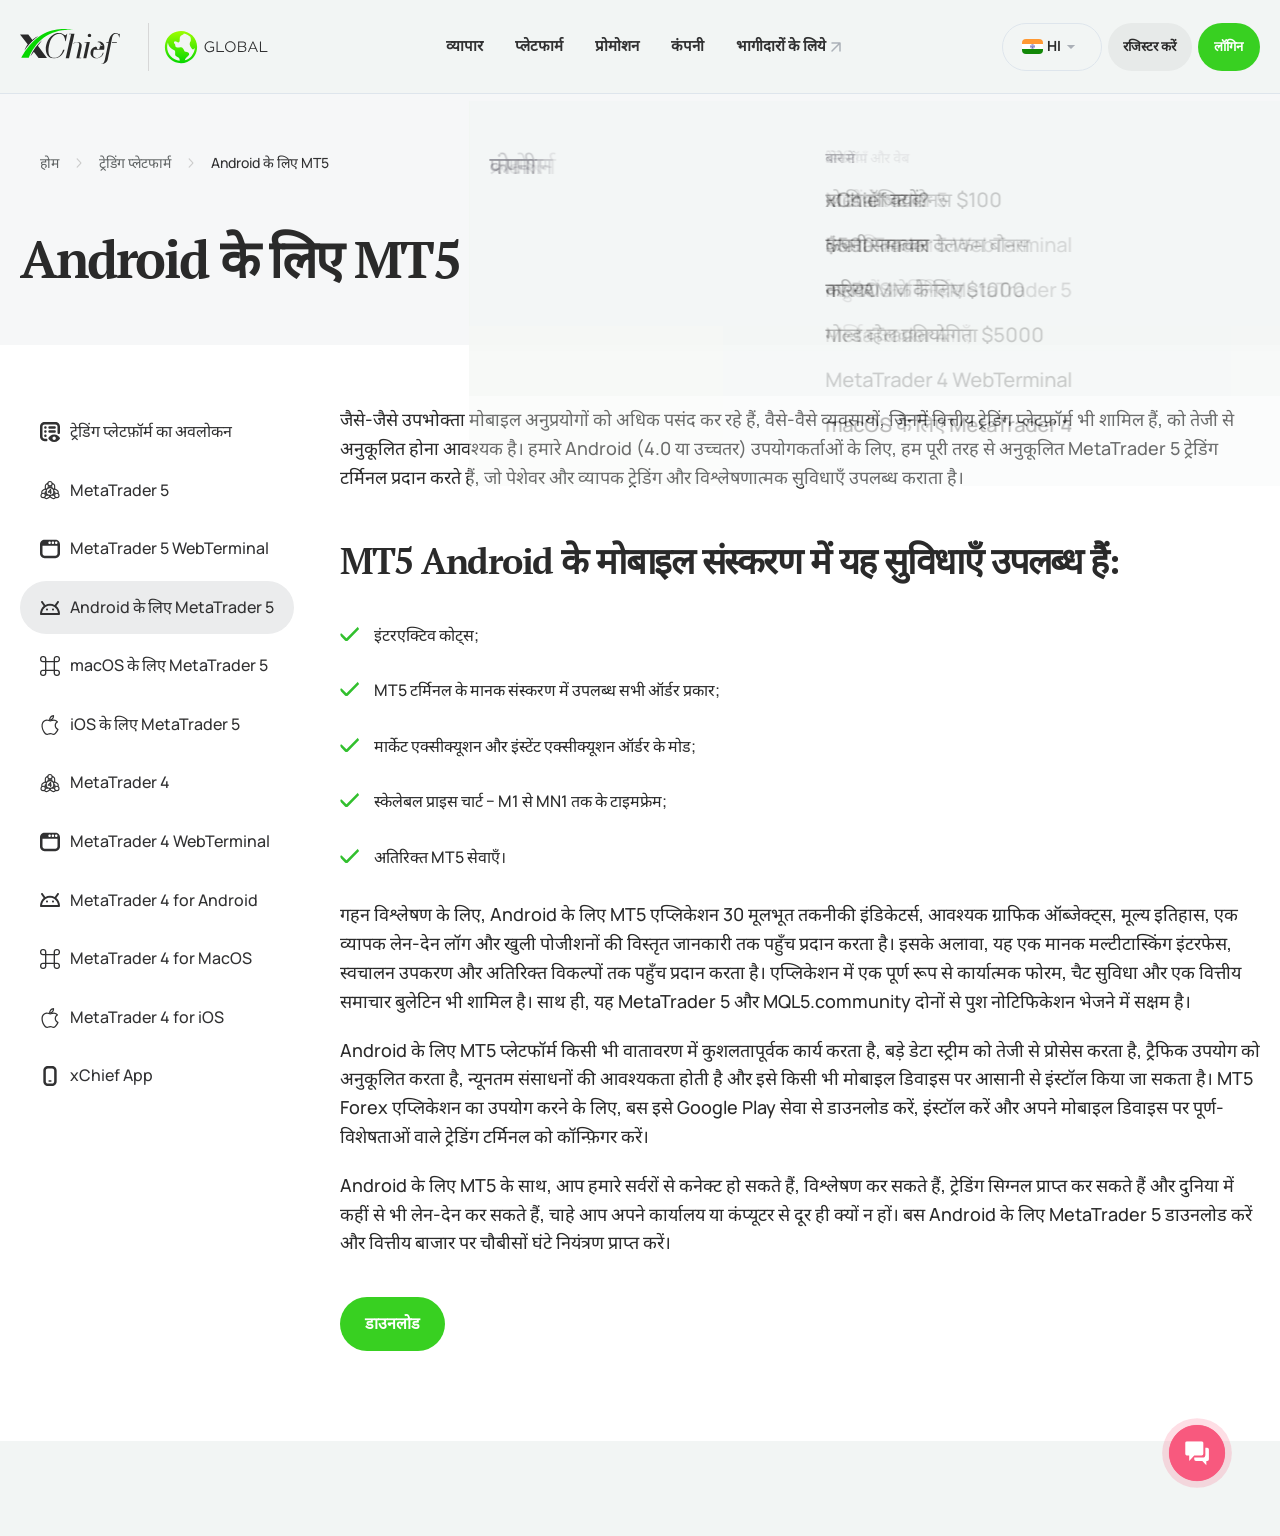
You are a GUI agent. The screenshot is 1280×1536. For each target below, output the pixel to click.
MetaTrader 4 (105, 778)
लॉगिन (1222, 43)
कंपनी (678, 43)
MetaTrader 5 (104, 485)
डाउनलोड (392, 1319)
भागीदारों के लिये (780, 43)
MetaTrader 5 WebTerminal (154, 543)
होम (49, 158)
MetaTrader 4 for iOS (132, 1012)
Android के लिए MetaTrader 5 (157, 602)
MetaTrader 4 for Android (149, 895)
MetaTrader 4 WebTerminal (155, 836)
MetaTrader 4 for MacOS (146, 953)
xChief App (96, 1071)
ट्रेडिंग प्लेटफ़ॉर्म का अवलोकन (136, 426)
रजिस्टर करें (1126, 43)
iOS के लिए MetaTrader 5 (140, 719)
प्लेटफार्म (514, 43)
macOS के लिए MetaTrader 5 (154, 661)
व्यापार (431, 43)
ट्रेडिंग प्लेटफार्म (135, 158)
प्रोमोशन (600, 43)
